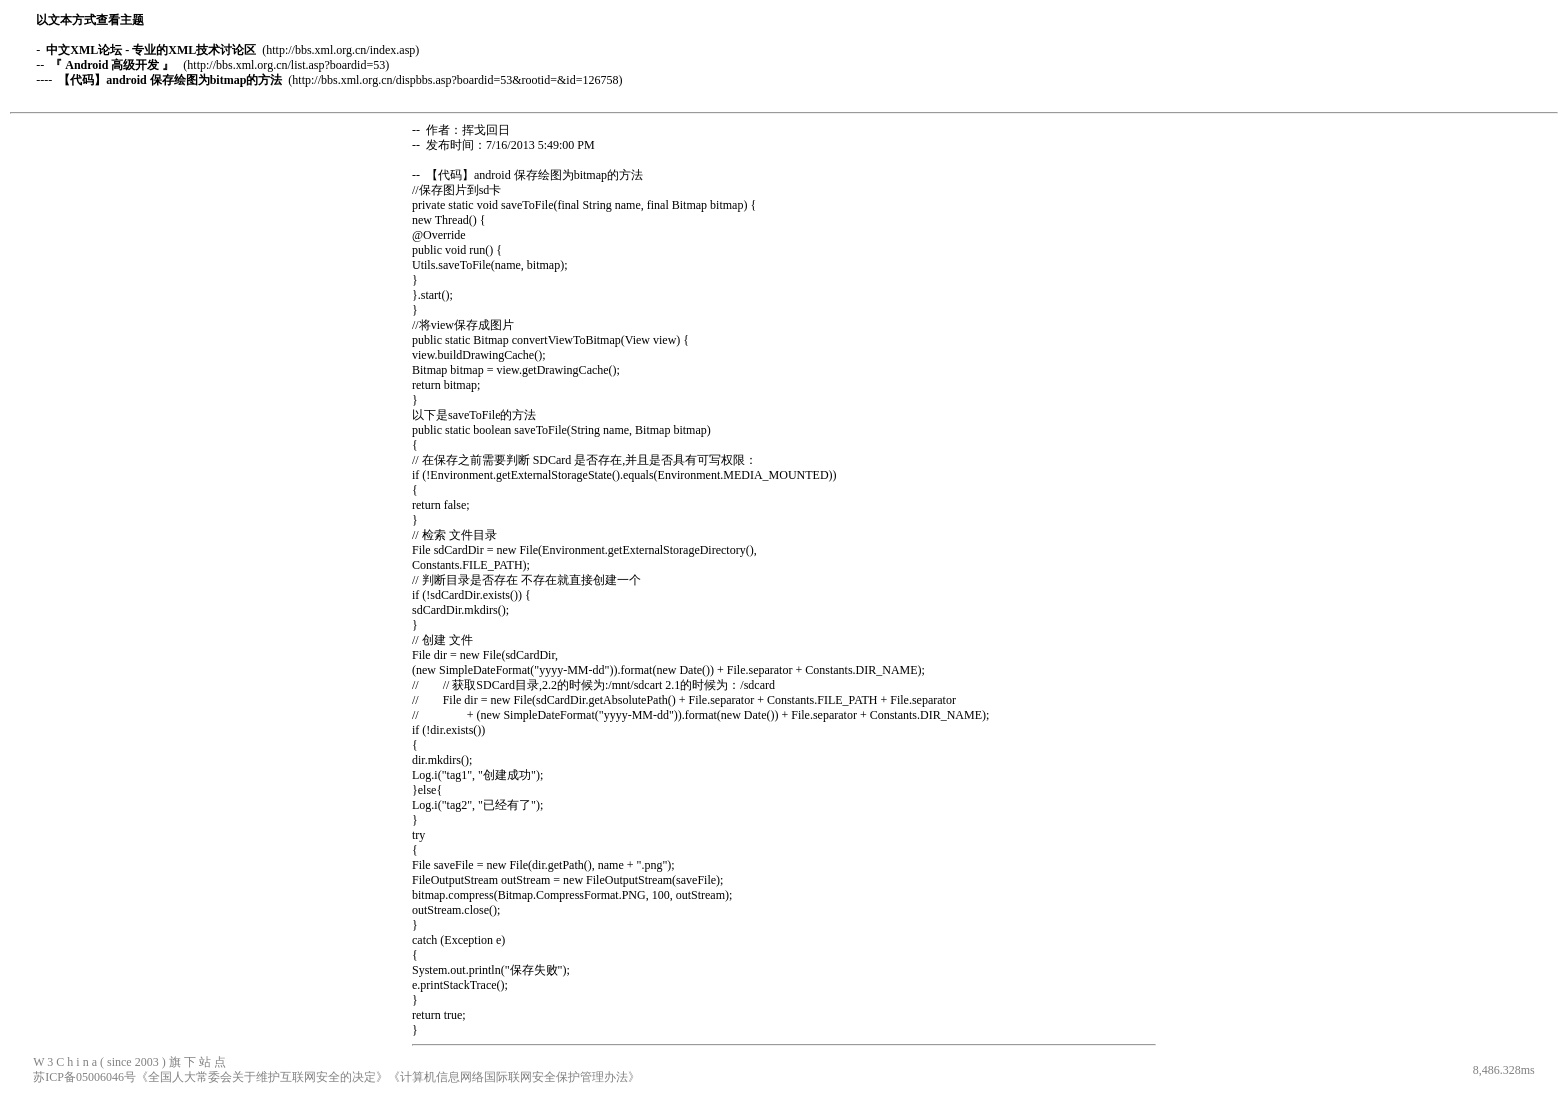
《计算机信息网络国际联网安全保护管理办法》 (514, 1077)
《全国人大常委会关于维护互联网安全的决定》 (262, 1077)
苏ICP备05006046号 (84, 1077)
